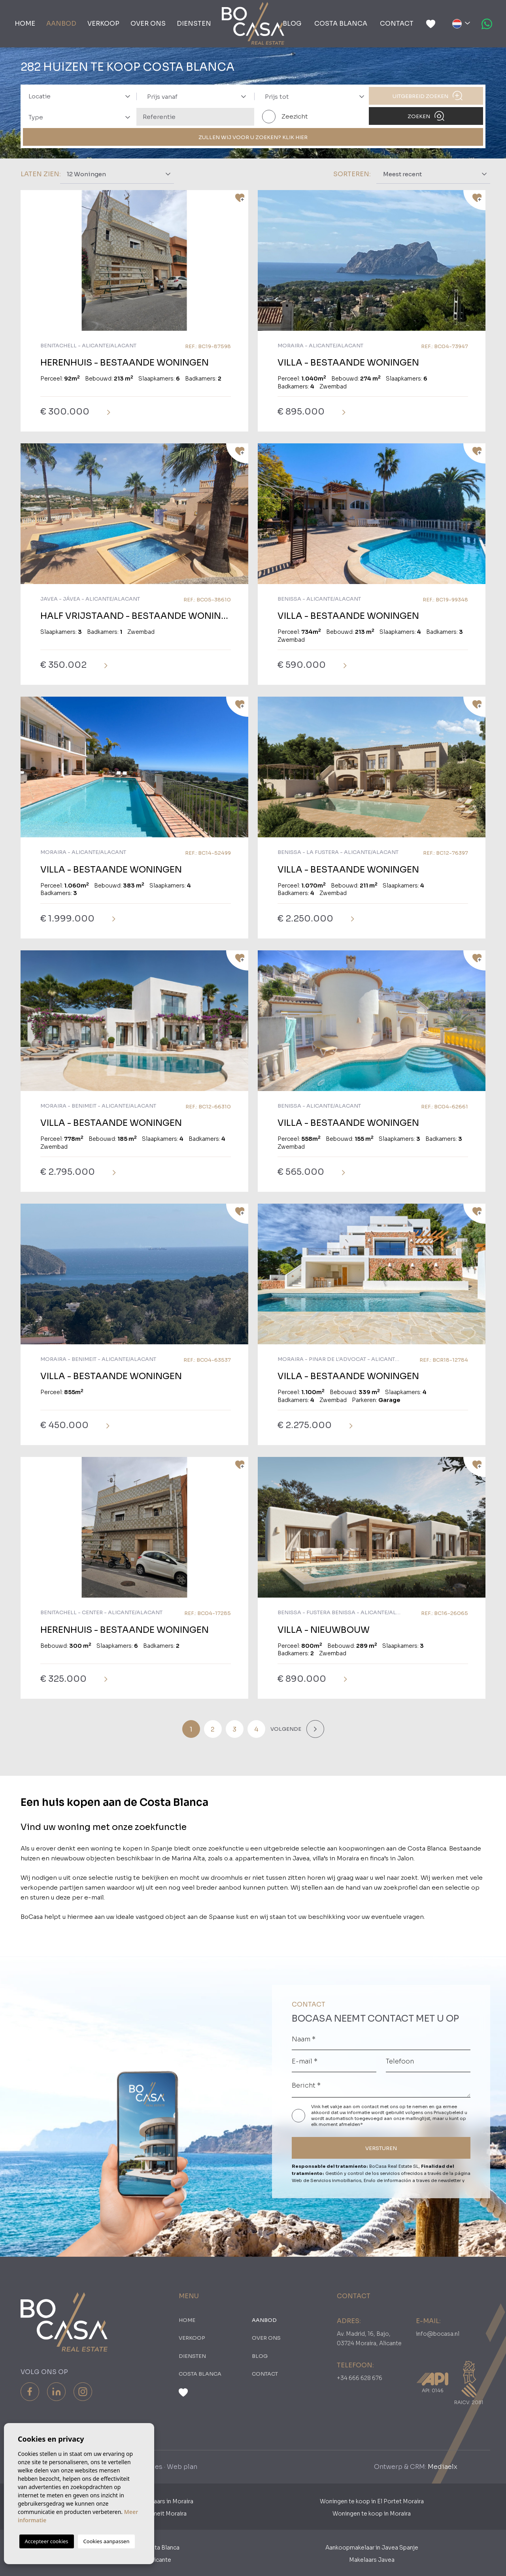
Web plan (182, 2467)
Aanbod (61, 23)
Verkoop (103, 23)
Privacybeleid (449, 2112)
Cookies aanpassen (106, 2541)
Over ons (148, 23)
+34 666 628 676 (359, 2378)
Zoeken (426, 116)
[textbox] (82, 97)
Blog (292, 23)
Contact (396, 23)
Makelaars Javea (372, 2559)
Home (25, 23)
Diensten (194, 23)
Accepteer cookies (46, 2541)
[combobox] (77, 96)
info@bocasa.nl (437, 2333)
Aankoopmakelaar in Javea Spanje (371, 2547)
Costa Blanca (340, 23)
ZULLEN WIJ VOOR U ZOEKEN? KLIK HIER (253, 137)
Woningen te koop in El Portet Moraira (372, 2501)
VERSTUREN (381, 2148)
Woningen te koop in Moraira (371, 2513)
